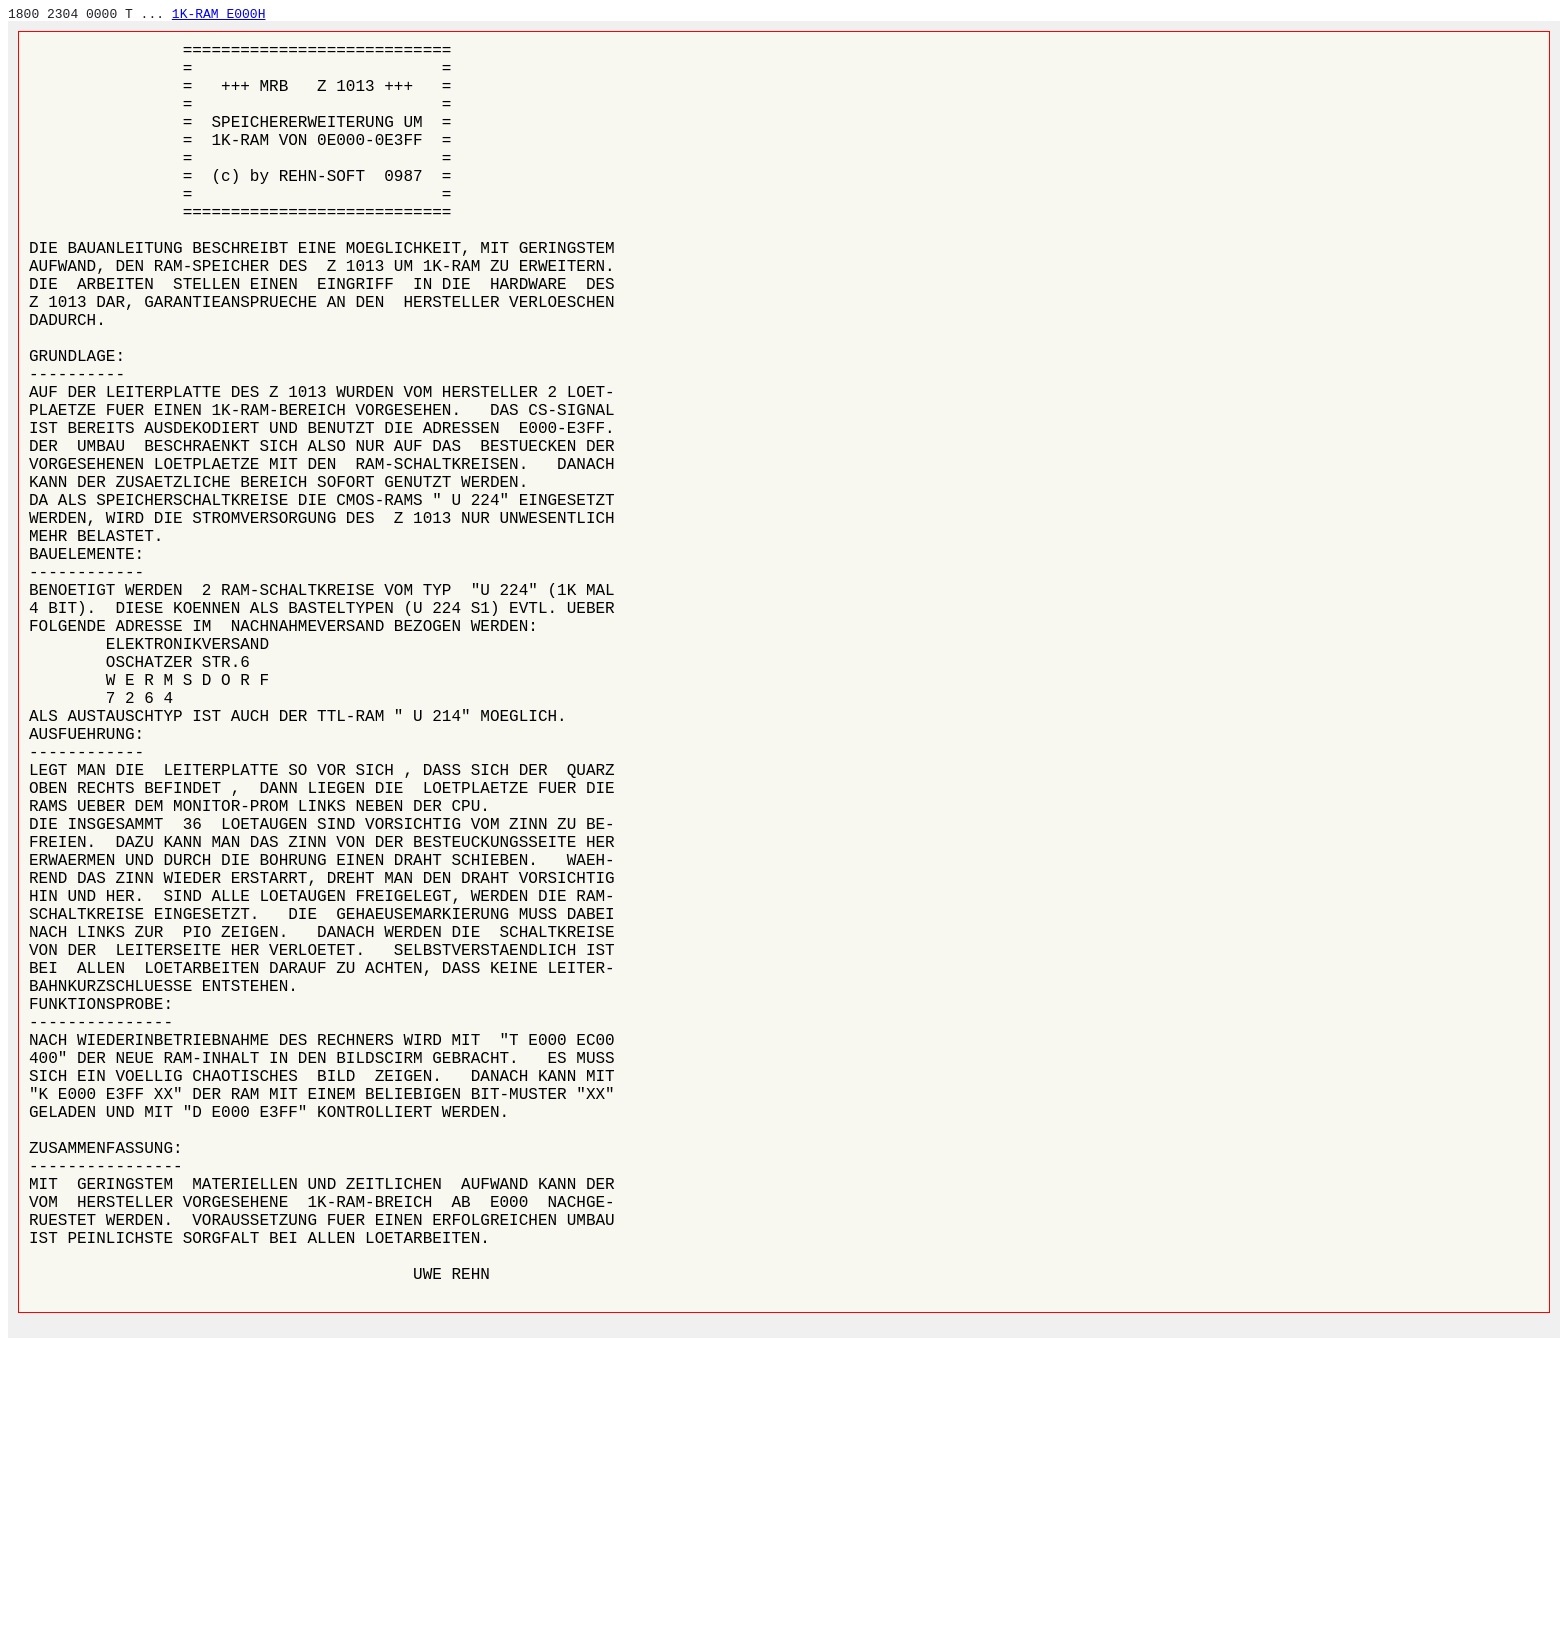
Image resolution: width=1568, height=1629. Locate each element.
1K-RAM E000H (219, 14)
